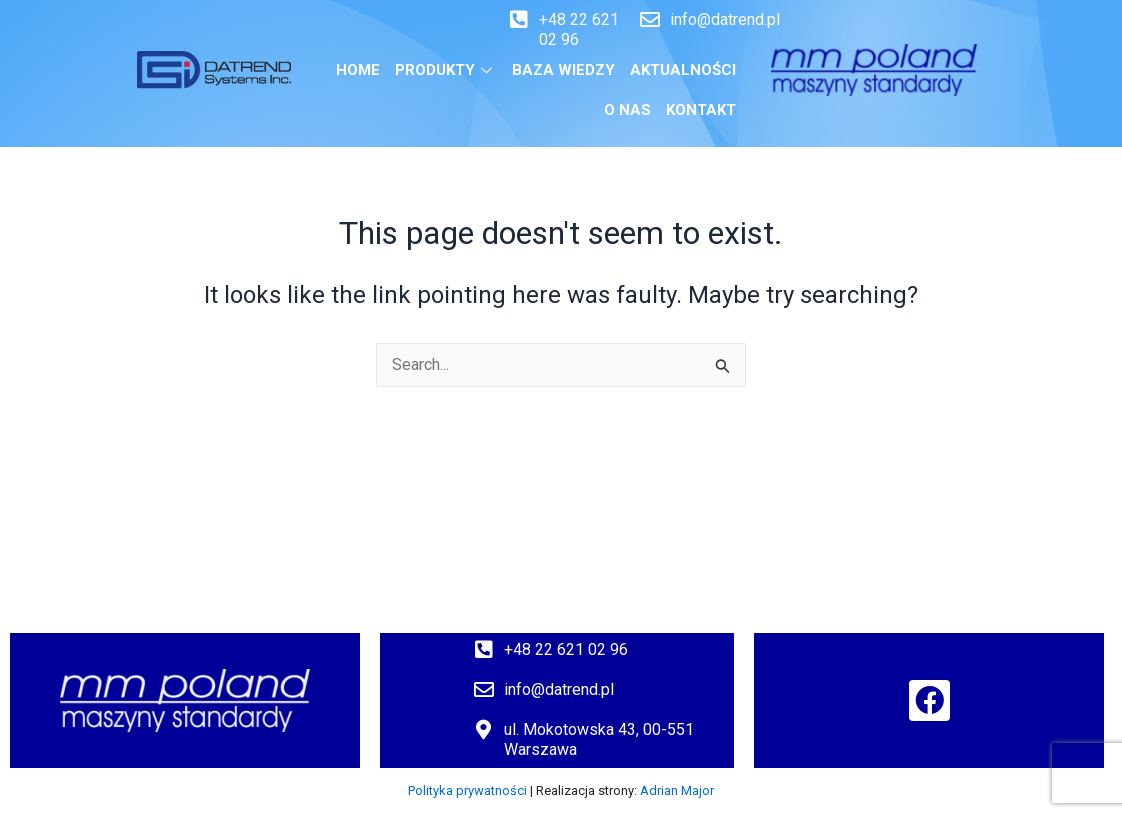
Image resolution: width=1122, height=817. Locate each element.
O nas (627, 110)
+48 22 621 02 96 (566, 649)
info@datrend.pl (725, 19)
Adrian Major (677, 790)
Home (358, 70)
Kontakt (701, 110)
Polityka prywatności (467, 790)
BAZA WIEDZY (563, 70)
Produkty (446, 70)
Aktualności (683, 70)
